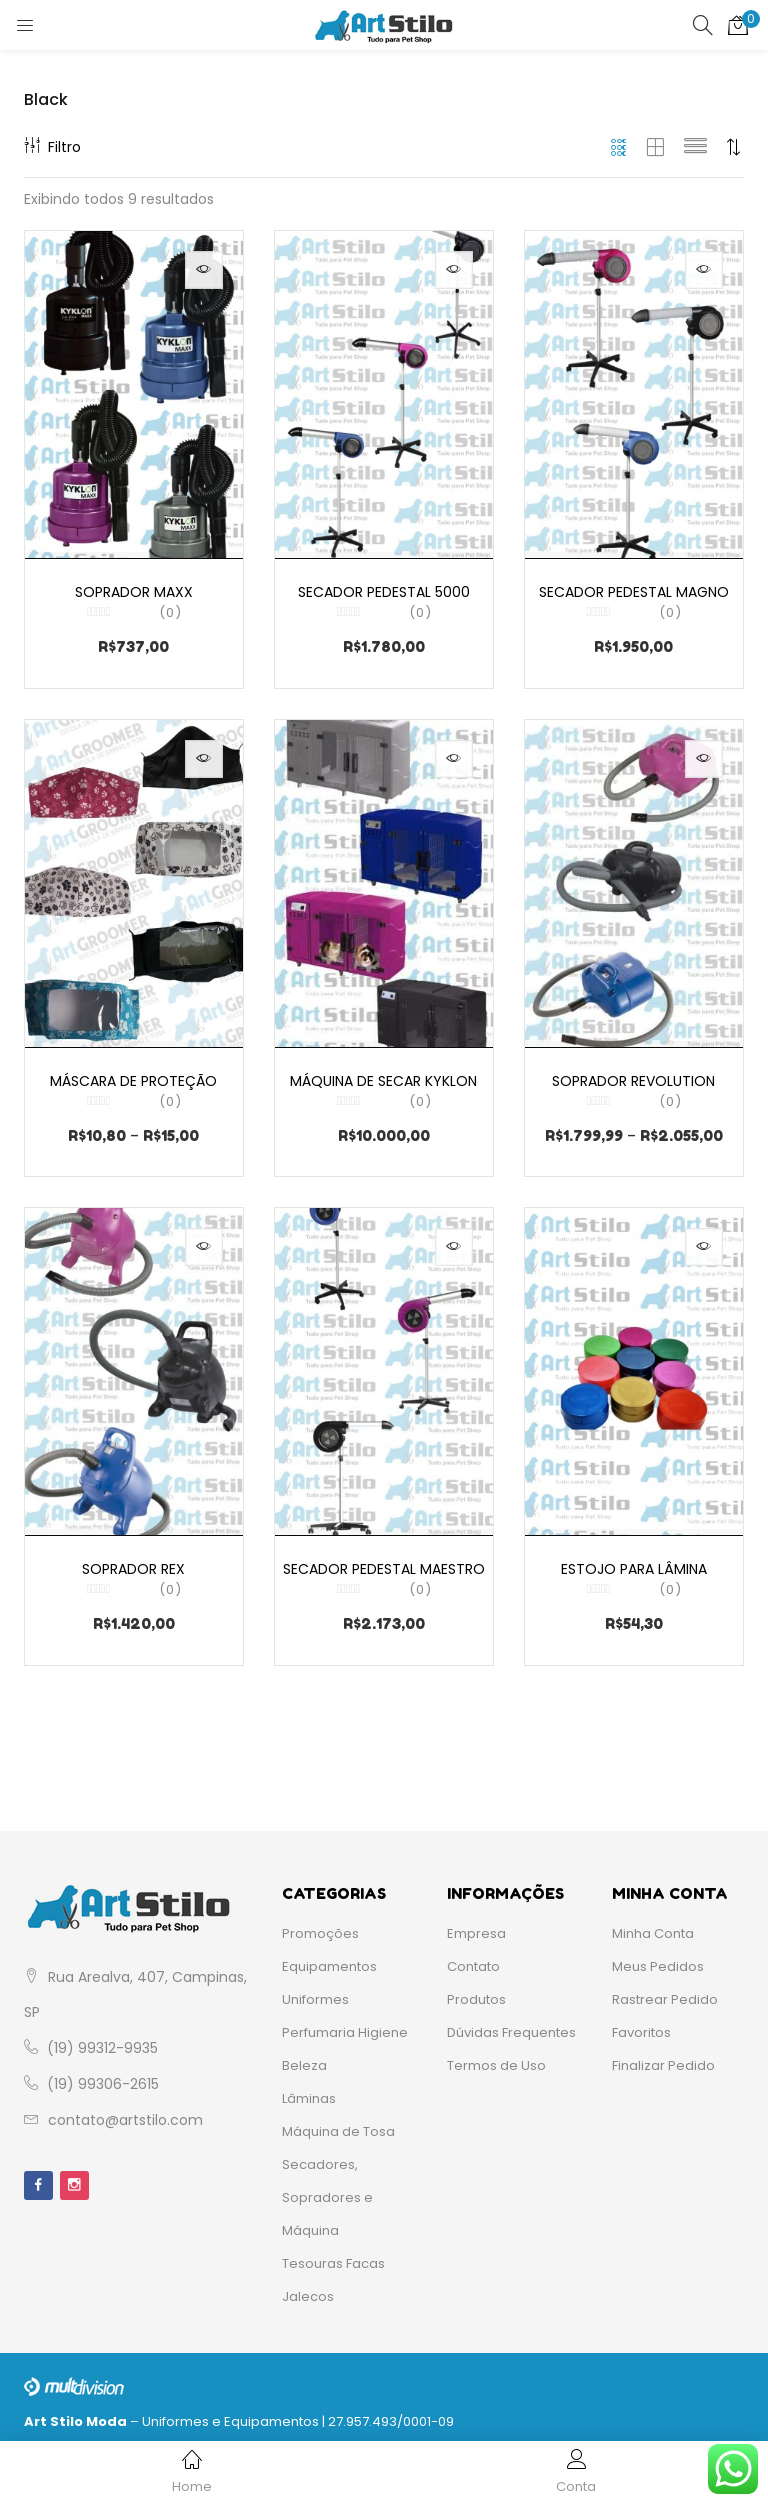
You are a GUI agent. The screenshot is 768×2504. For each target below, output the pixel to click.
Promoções (320, 1926)
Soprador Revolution (633, 1085)
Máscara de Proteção (133, 1085)
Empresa (476, 1926)
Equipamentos (329, 1959)
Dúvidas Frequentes (511, 2025)
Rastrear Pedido (665, 1992)
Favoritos (641, 2025)
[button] (738, 25)
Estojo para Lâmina (634, 1556)
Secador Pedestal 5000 (384, 591)
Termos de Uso (496, 2058)
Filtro (52, 147)
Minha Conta (653, 1926)
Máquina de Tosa (338, 2124)
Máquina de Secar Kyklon (383, 1085)
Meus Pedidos (658, 1959)
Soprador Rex (133, 1556)
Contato (473, 1959)
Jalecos (308, 2289)
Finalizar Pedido (663, 2058)
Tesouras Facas (333, 2256)
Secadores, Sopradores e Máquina (327, 2190)
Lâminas (309, 2091)
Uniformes (315, 1992)
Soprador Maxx (134, 591)
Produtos (476, 1992)
